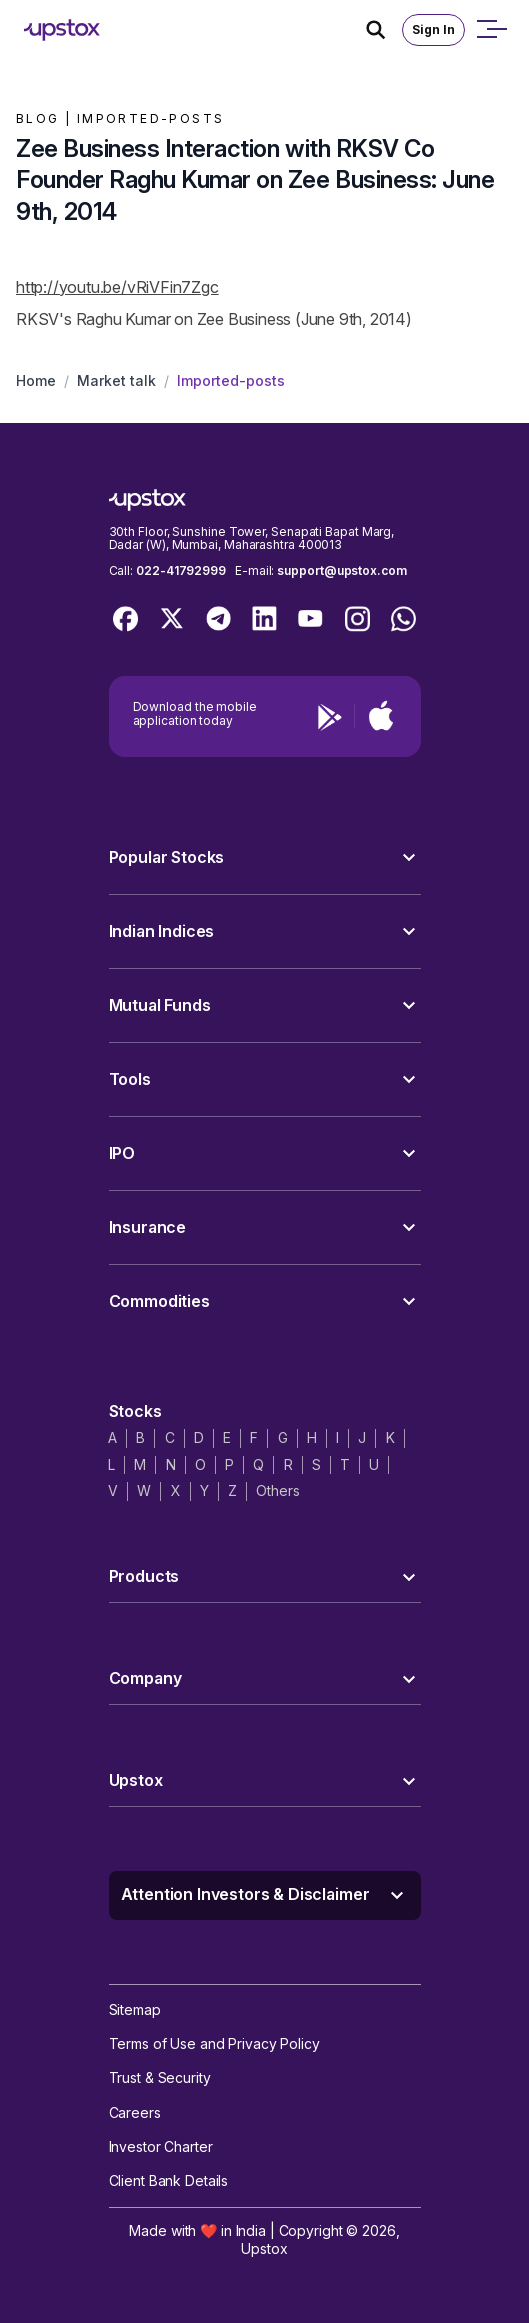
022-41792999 (181, 570)
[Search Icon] (384, 30)
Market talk (116, 380)
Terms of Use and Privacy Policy (214, 2043)
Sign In (433, 29)
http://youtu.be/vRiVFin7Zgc (117, 287)
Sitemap (135, 2009)
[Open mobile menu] (491, 30)
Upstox (264, 2248)
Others (277, 1490)
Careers (135, 2112)
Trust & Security (160, 2077)
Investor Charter (161, 2146)
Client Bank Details (169, 2180)
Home (36, 380)
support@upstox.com (341, 570)
